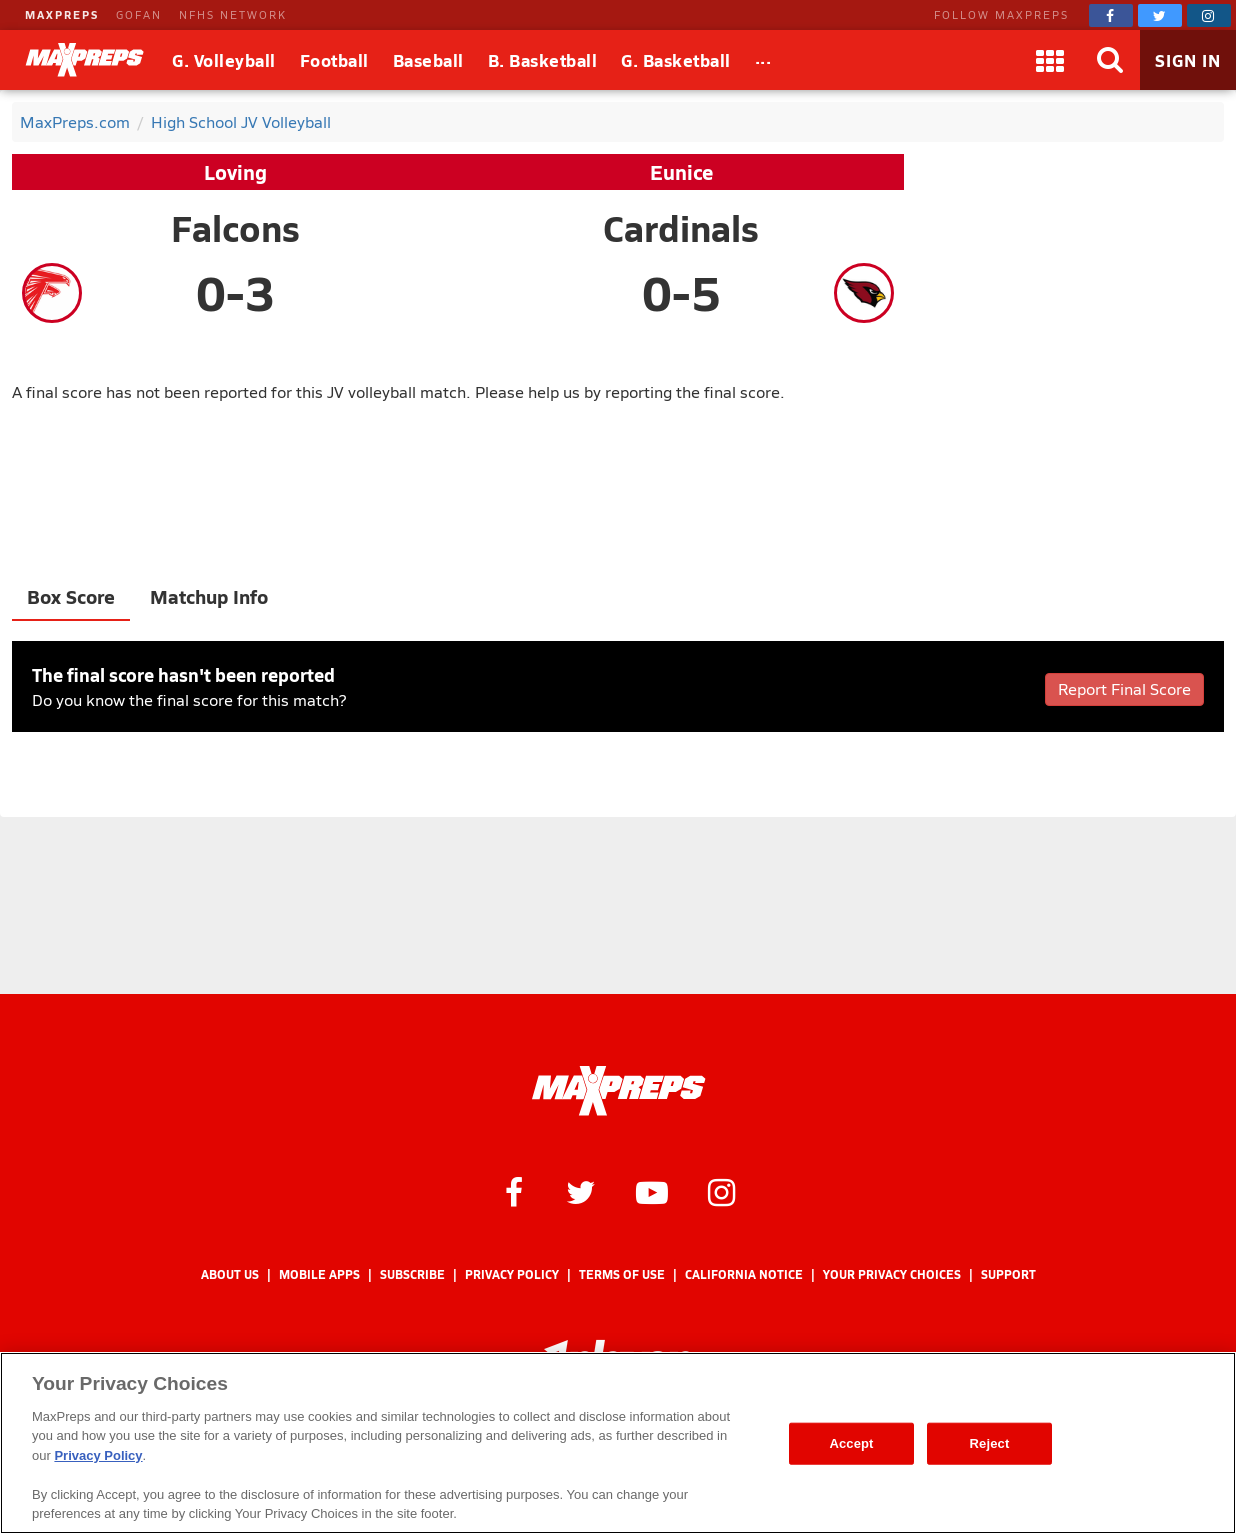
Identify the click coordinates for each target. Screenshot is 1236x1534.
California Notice (744, 1274)
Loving (235, 172)
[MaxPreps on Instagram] (1209, 15)
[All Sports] (763, 60)
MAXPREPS (62, 14)
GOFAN (139, 14)
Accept (851, 1443)
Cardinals (681, 228)
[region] (618, 1443)
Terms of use (622, 1274)
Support (1008, 1274)
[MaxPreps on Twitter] (1160, 15)
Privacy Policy (512, 1274)
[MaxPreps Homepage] (618, 1091)
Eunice (681, 172)
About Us (230, 1274)
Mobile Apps (319, 1274)
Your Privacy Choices (892, 1274)
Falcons (235, 228)
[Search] (1110, 60)
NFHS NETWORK (233, 14)
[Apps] (1050, 60)
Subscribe (412, 1274)
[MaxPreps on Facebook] (1111, 15)
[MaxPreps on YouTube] (652, 1191)
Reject (990, 1443)
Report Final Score (1124, 688)
